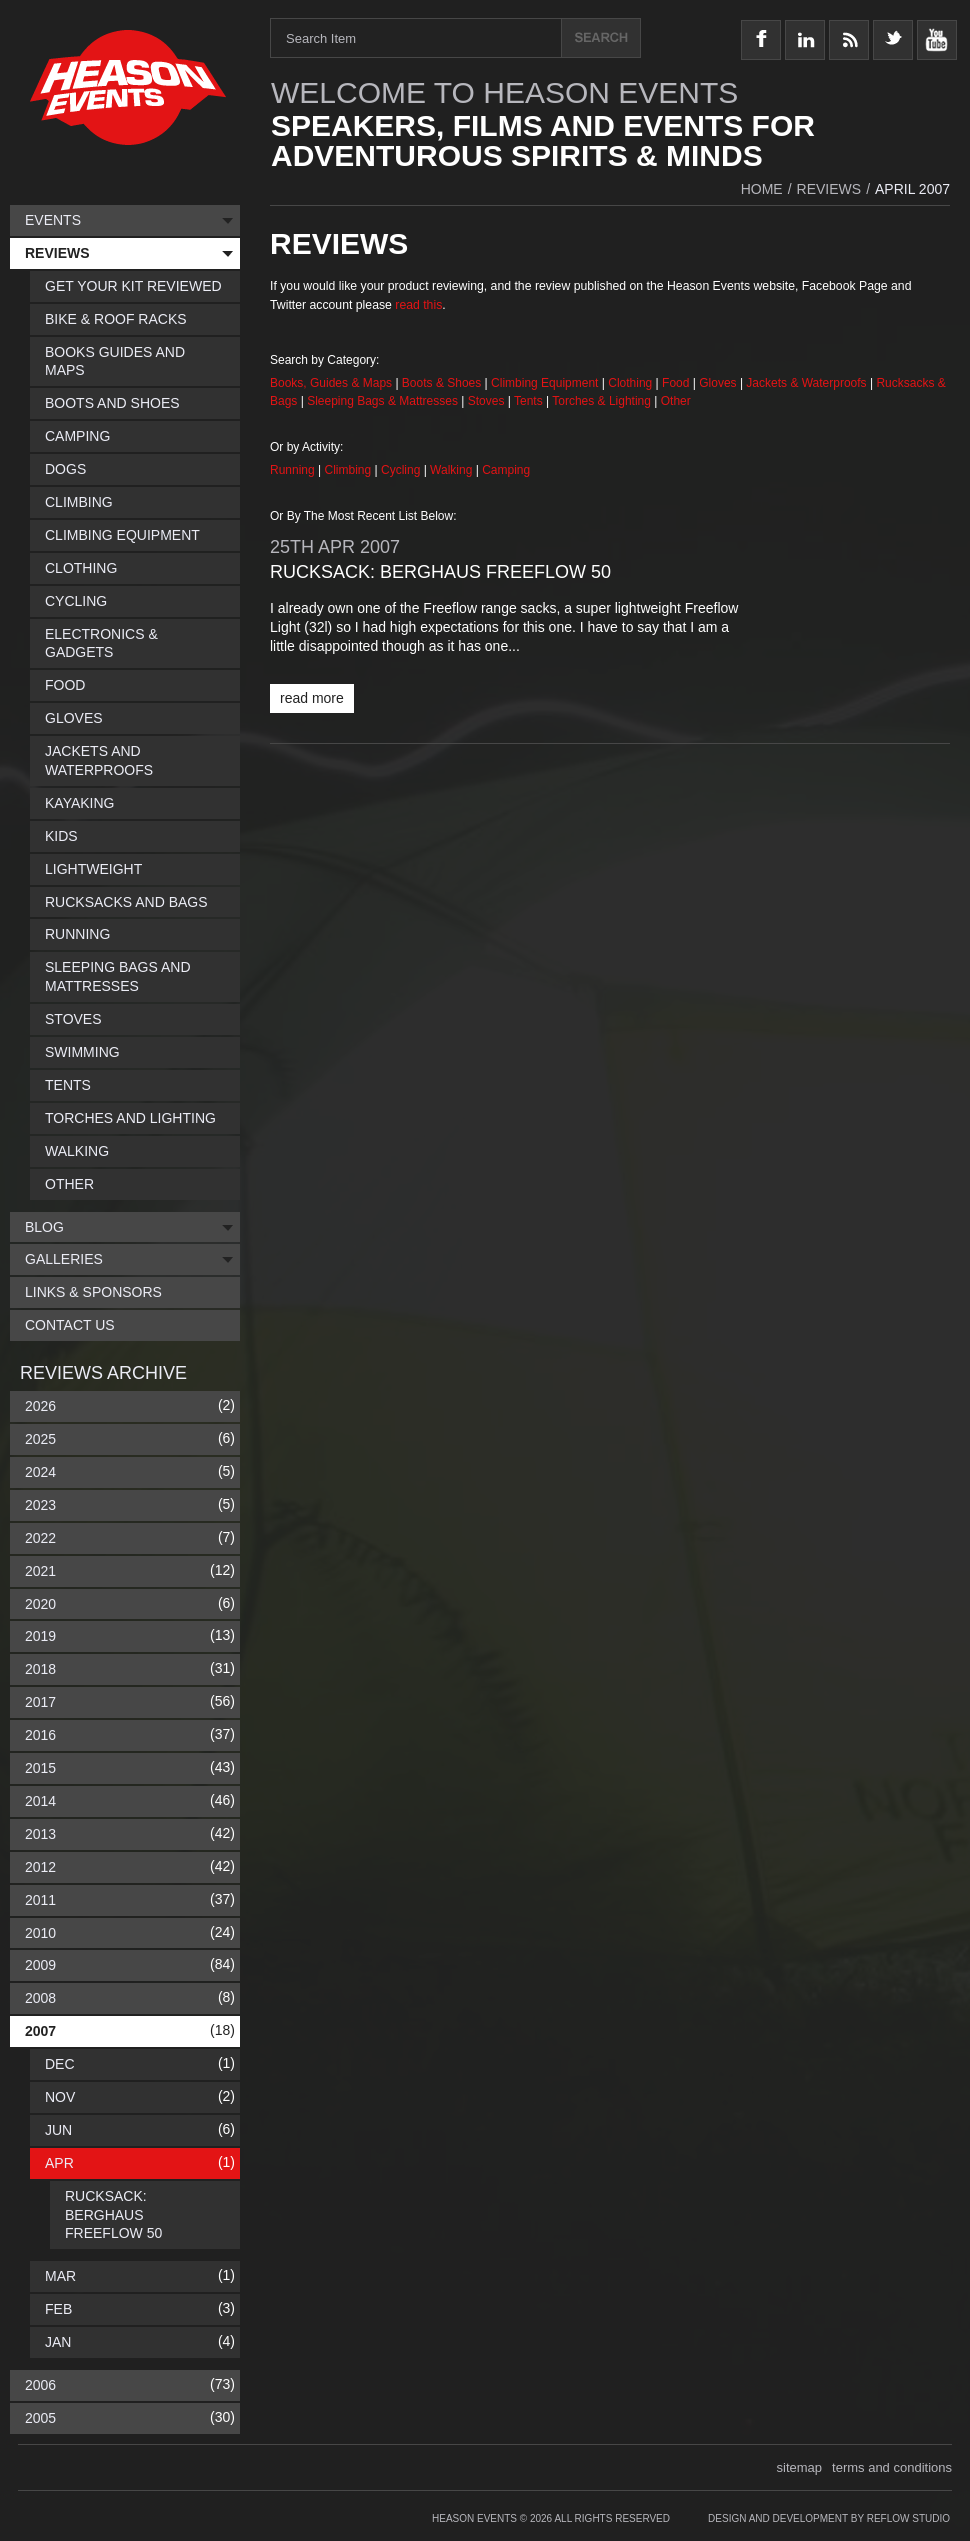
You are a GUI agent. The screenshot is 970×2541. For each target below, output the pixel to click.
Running (294, 470)
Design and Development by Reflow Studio (829, 2518)
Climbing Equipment (544, 383)
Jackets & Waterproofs (806, 383)
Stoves (488, 401)
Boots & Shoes (441, 383)
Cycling (402, 470)
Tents (530, 401)
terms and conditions (892, 2467)
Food (677, 383)
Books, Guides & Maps (331, 383)
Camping (506, 470)
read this (418, 305)
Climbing (350, 470)
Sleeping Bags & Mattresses (382, 401)
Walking (453, 470)
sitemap (800, 2467)
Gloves (717, 383)
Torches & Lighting (601, 401)
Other (676, 401)
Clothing (631, 383)
